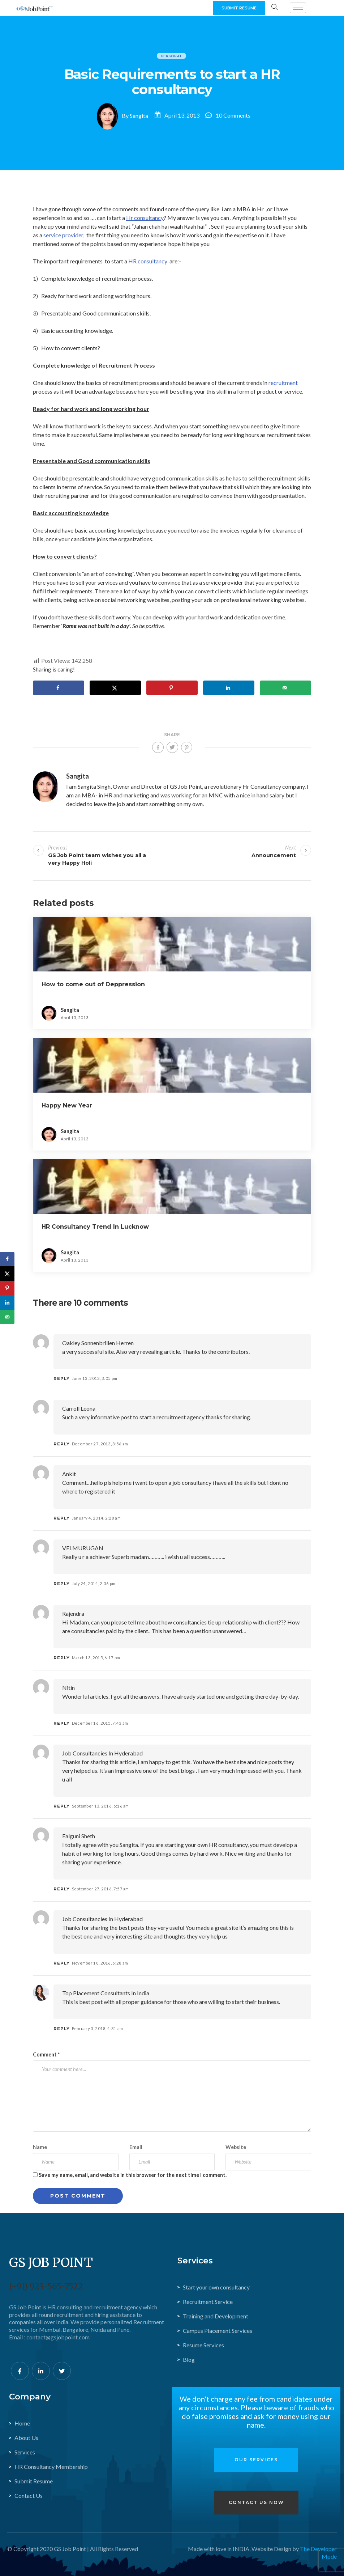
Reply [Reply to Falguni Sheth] (61, 1888)
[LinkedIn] (41, 2371)
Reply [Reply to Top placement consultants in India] (61, 2028)
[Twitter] (62, 2371)
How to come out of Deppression (93, 984)
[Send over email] (285, 688)
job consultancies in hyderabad (102, 1753)
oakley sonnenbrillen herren (98, 1342)
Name (40, 2147)
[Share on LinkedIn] (228, 688)
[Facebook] (20, 2371)
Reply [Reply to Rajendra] (61, 1657)
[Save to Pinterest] (172, 688)
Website (235, 2147)
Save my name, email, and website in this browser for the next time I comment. (133, 2175)
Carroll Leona (78, 1408)
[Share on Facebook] (58, 688)
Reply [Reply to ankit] (61, 1518)
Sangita (139, 115)
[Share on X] (115, 688)
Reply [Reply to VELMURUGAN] (61, 1583)
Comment (46, 2054)
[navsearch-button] (274, 7)
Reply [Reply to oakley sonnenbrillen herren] (61, 1378)
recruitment (283, 382)
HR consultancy (147, 261)
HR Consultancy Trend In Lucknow (95, 1226)
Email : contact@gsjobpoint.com (49, 2337)
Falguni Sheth (78, 1836)
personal (171, 56)
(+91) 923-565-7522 (46, 2286)
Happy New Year (67, 1105)
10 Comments (233, 115)
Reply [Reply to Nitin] (61, 1723)
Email (135, 2147)
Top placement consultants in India (105, 1993)
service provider (62, 235)
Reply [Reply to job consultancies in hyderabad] (61, 1806)
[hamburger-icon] (298, 8)
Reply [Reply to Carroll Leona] (61, 1443)
